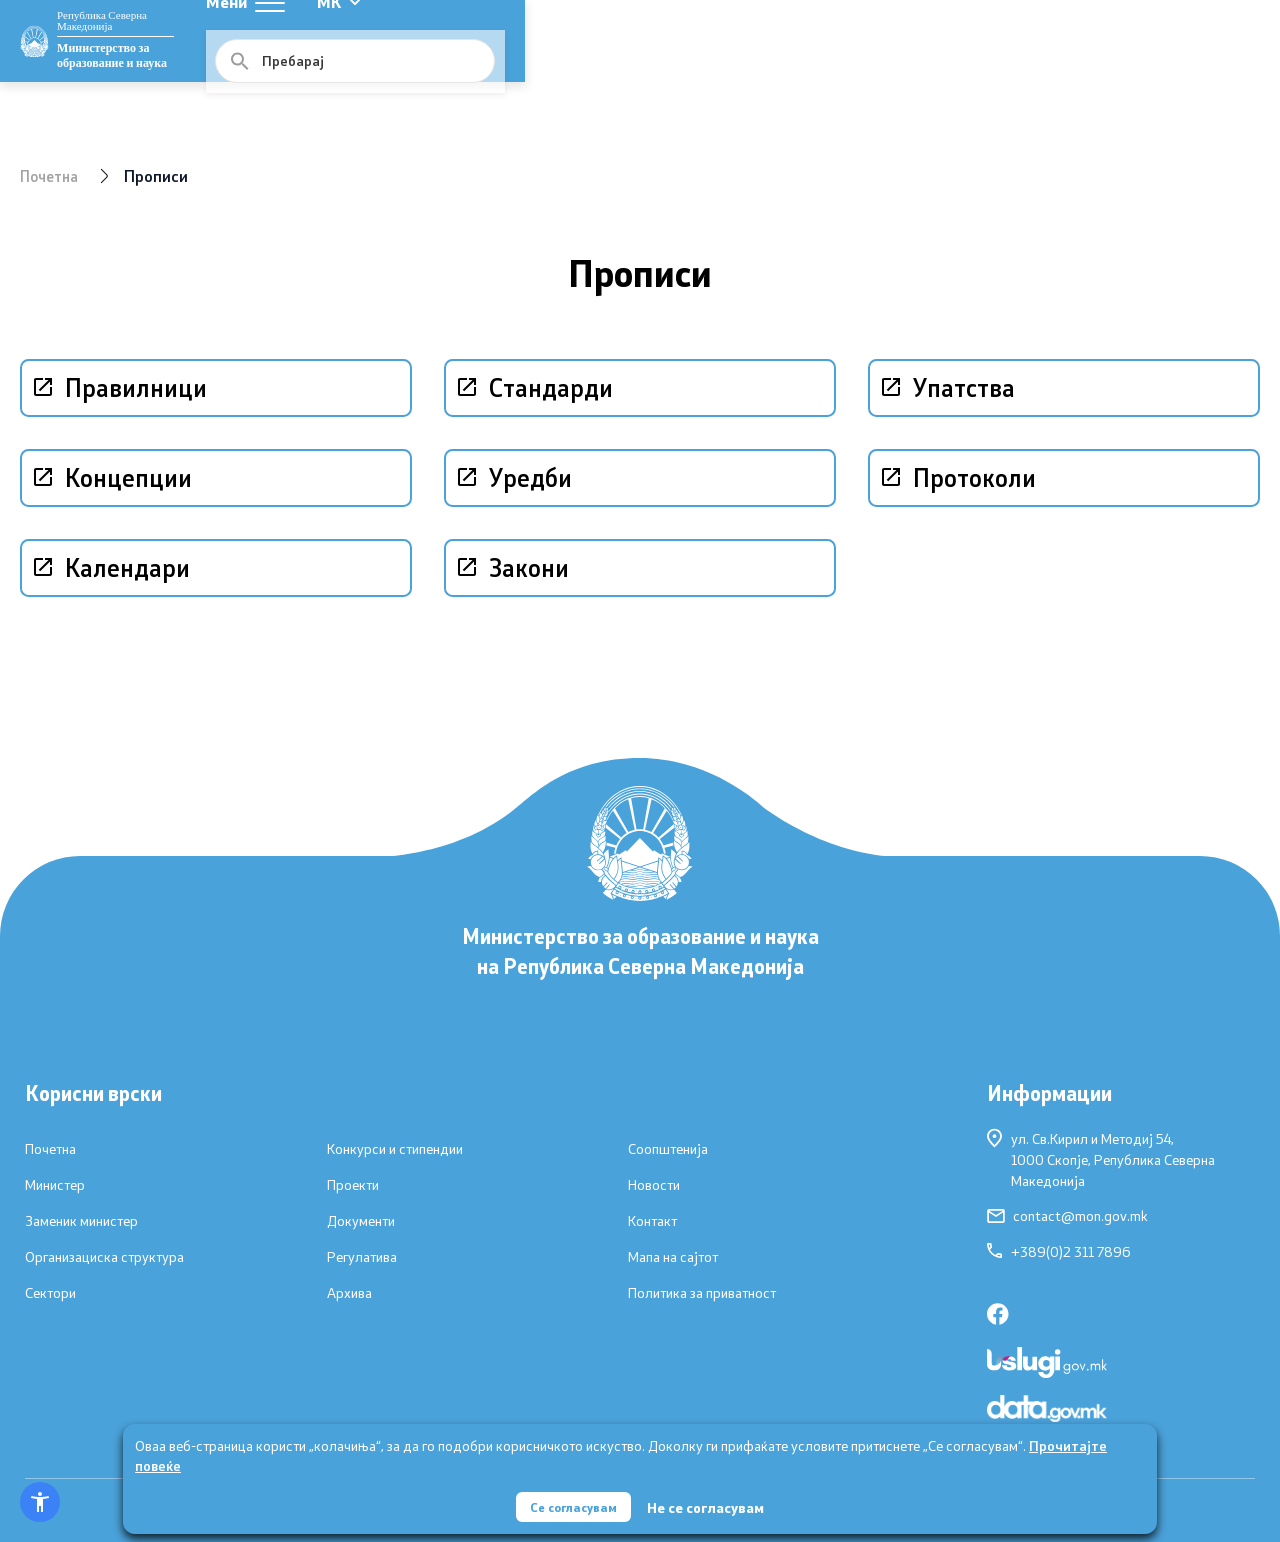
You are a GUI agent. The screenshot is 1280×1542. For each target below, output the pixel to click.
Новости (654, 1185)
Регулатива (362, 1257)
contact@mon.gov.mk (1067, 1216)
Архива (349, 1293)
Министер (55, 1185)
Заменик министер (81, 1221)
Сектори (50, 1293)
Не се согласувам (711, 1502)
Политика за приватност (702, 1293)
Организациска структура (104, 1257)
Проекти (353, 1185)
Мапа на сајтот (673, 1257)
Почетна (52, 175)
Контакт (652, 1221)
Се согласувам (574, 1501)
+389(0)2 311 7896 (1059, 1252)
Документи (361, 1221)
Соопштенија (668, 1149)
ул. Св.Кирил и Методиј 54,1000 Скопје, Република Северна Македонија (1101, 1159)
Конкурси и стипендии (395, 1149)
